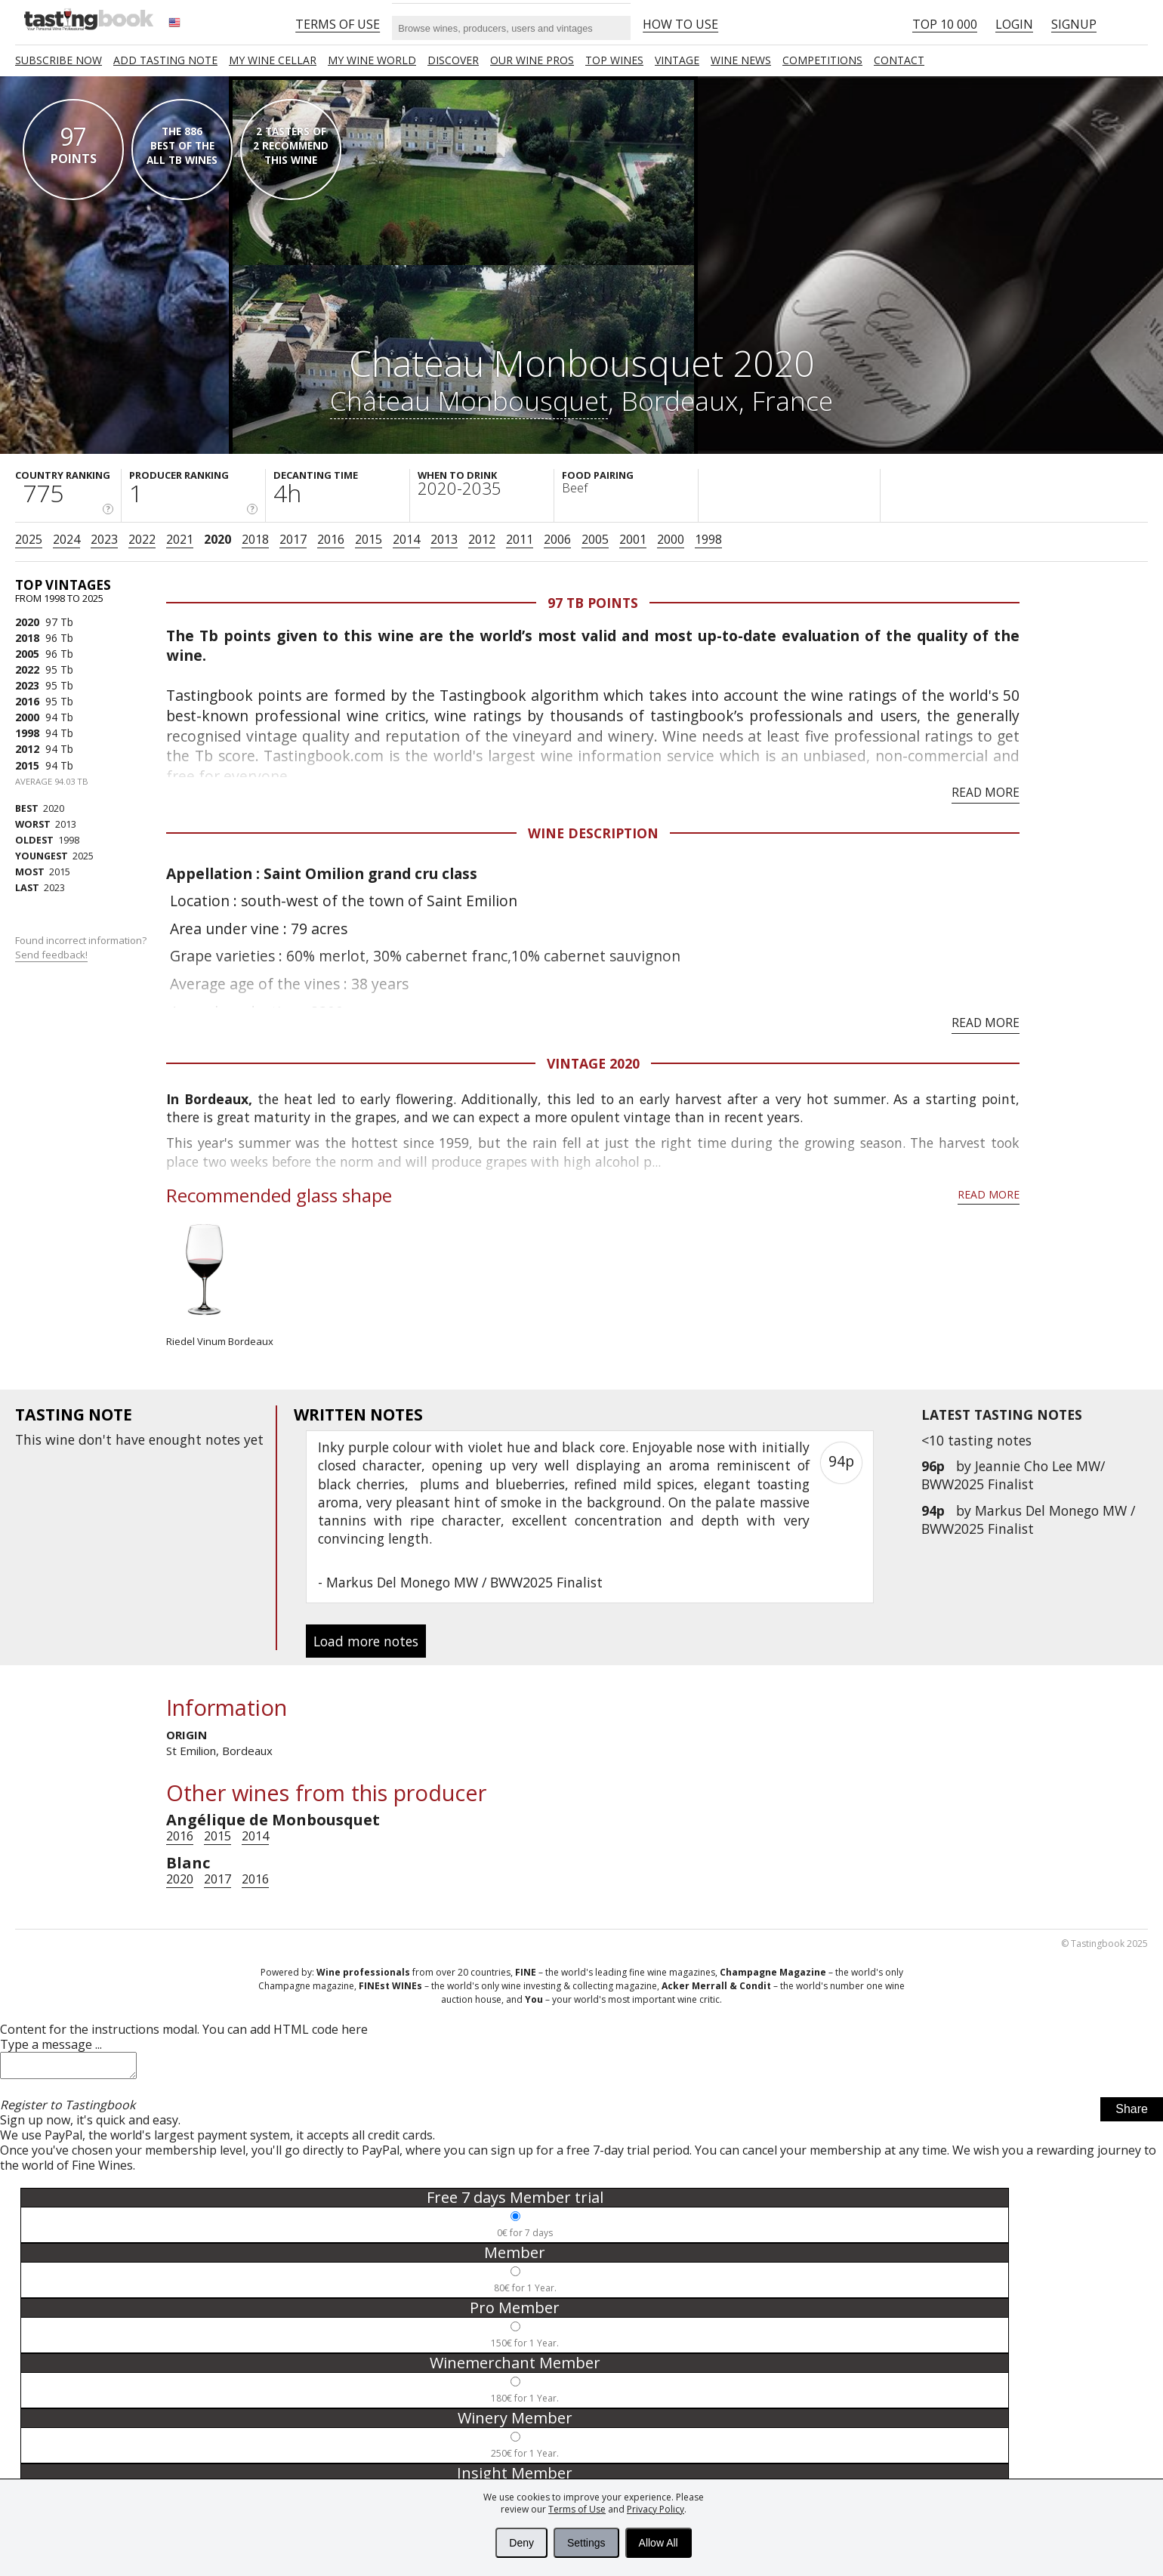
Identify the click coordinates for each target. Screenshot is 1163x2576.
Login (1014, 24)
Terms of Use (577, 2509)
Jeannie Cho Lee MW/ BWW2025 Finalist (1013, 1475)
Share (1131, 2113)
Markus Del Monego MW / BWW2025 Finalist (1028, 1519)
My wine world (372, 60)
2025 (28, 539)
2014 (406, 539)
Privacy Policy (655, 2509)
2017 (293, 539)
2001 (632, 539)
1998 (708, 539)
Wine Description (593, 833)
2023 (104, 539)
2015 (368, 539)
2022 (142, 539)
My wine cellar (272, 60)
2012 (481, 539)
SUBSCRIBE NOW (58, 60)
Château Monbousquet (469, 400)
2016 (330, 539)
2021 (179, 539)
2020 (217, 539)
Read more (986, 792)
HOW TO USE (680, 24)
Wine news (741, 60)
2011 (519, 539)
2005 (595, 539)
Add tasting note (165, 60)
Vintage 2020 (593, 1063)
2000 (670, 539)
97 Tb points (593, 603)
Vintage (677, 60)
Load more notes (365, 1641)
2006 (557, 539)
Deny (521, 2543)
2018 (255, 539)
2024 (66, 539)
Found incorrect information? (82, 947)
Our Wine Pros (532, 60)
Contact (899, 60)
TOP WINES (614, 60)
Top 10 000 (944, 24)
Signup (1074, 24)
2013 (444, 539)
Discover (453, 60)
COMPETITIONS (822, 60)
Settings (586, 2543)
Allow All (658, 2543)
